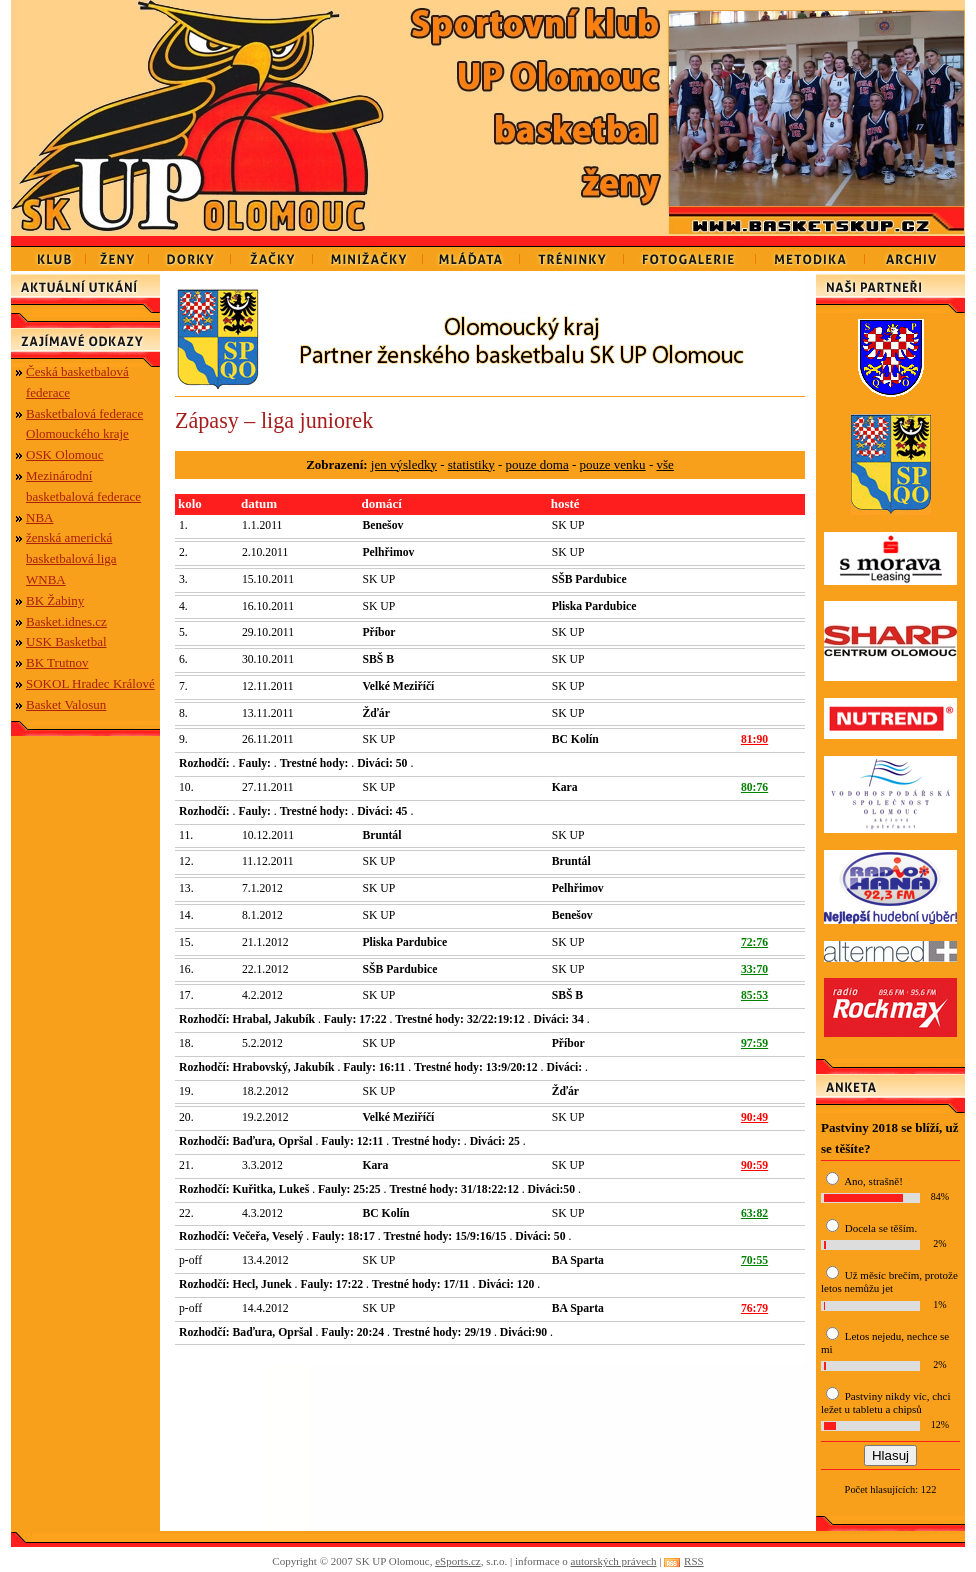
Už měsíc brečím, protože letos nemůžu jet (889, 1281)
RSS (694, 1561)
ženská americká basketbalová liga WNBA (71, 558)
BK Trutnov (57, 662)
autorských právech (614, 1561)
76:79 (754, 1308)
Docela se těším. (881, 1228)
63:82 (754, 1213)
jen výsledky (404, 464)
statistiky (471, 464)
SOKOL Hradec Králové (90, 683)
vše (664, 464)
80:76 (754, 787)
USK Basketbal (66, 641)
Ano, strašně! (873, 1181)
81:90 (754, 739)
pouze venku (613, 464)
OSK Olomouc (65, 454)
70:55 (754, 1260)
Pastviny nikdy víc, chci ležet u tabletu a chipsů (885, 1402)
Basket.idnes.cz (66, 621)
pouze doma (537, 464)
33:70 (754, 969)
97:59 (754, 1043)
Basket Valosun (66, 704)
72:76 (754, 942)
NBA (39, 517)
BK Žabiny (55, 600)
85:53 (754, 995)
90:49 (754, 1117)
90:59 (754, 1165)
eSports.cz (458, 1561)
